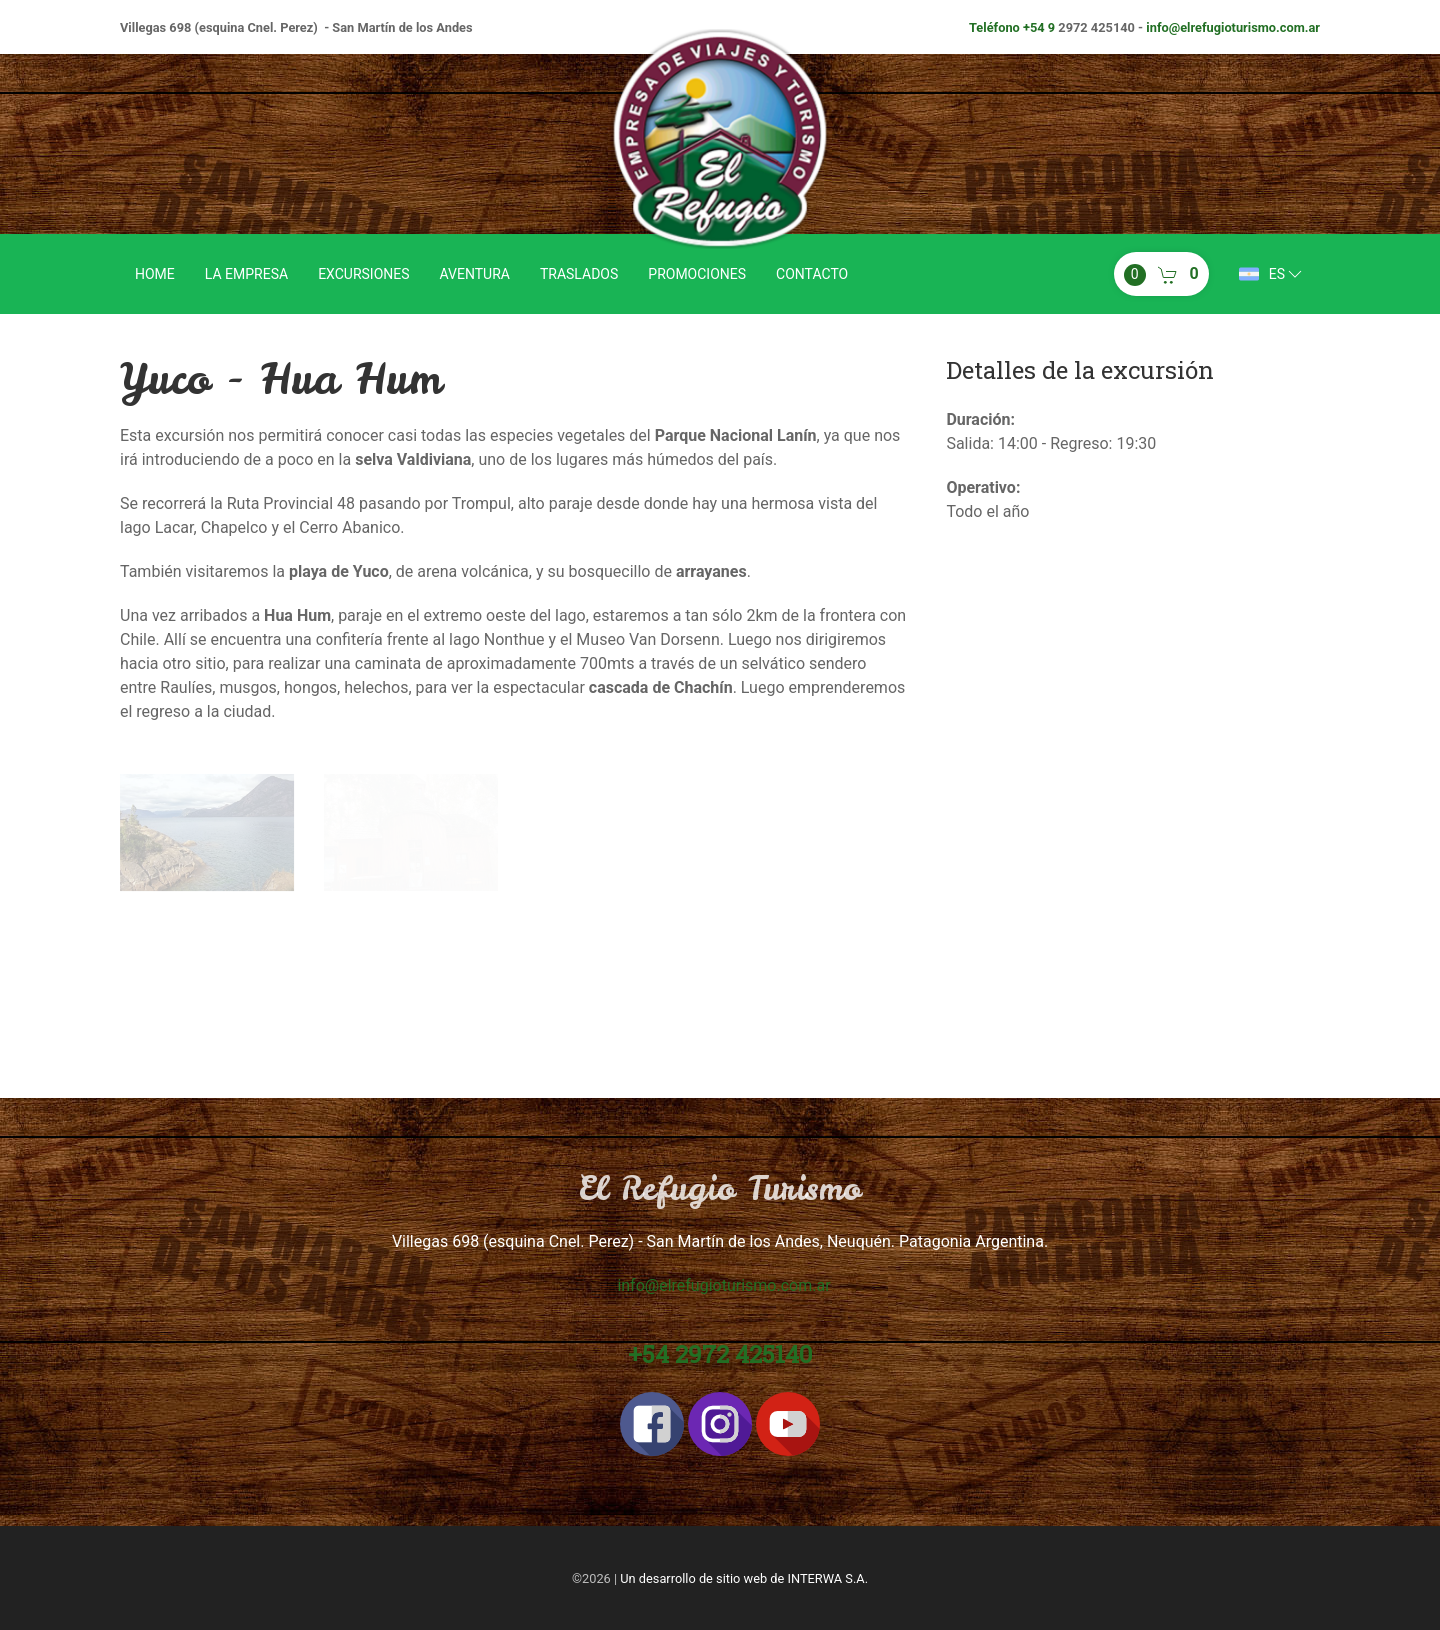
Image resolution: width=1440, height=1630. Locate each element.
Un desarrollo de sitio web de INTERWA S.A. (744, 1578)
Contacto (812, 274)
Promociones (697, 274)
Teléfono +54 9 (1012, 27)
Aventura (475, 274)
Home (155, 274)
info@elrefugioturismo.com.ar (1233, 27)
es (1272, 274)
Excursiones (363, 274)
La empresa (246, 274)
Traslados (579, 274)
